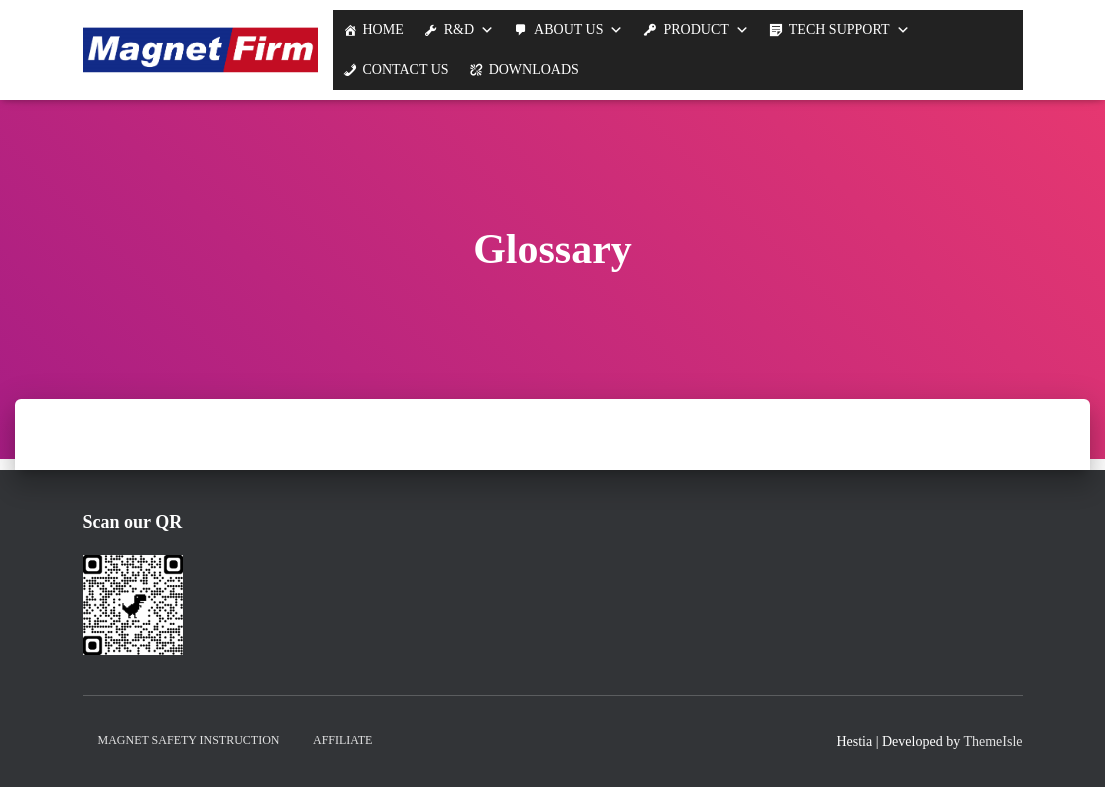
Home (383, 29)
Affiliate (342, 740)
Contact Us (406, 69)
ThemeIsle (992, 741)
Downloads (534, 69)
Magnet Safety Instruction (189, 740)
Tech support (839, 29)
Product (695, 29)
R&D (459, 29)
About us (568, 29)
